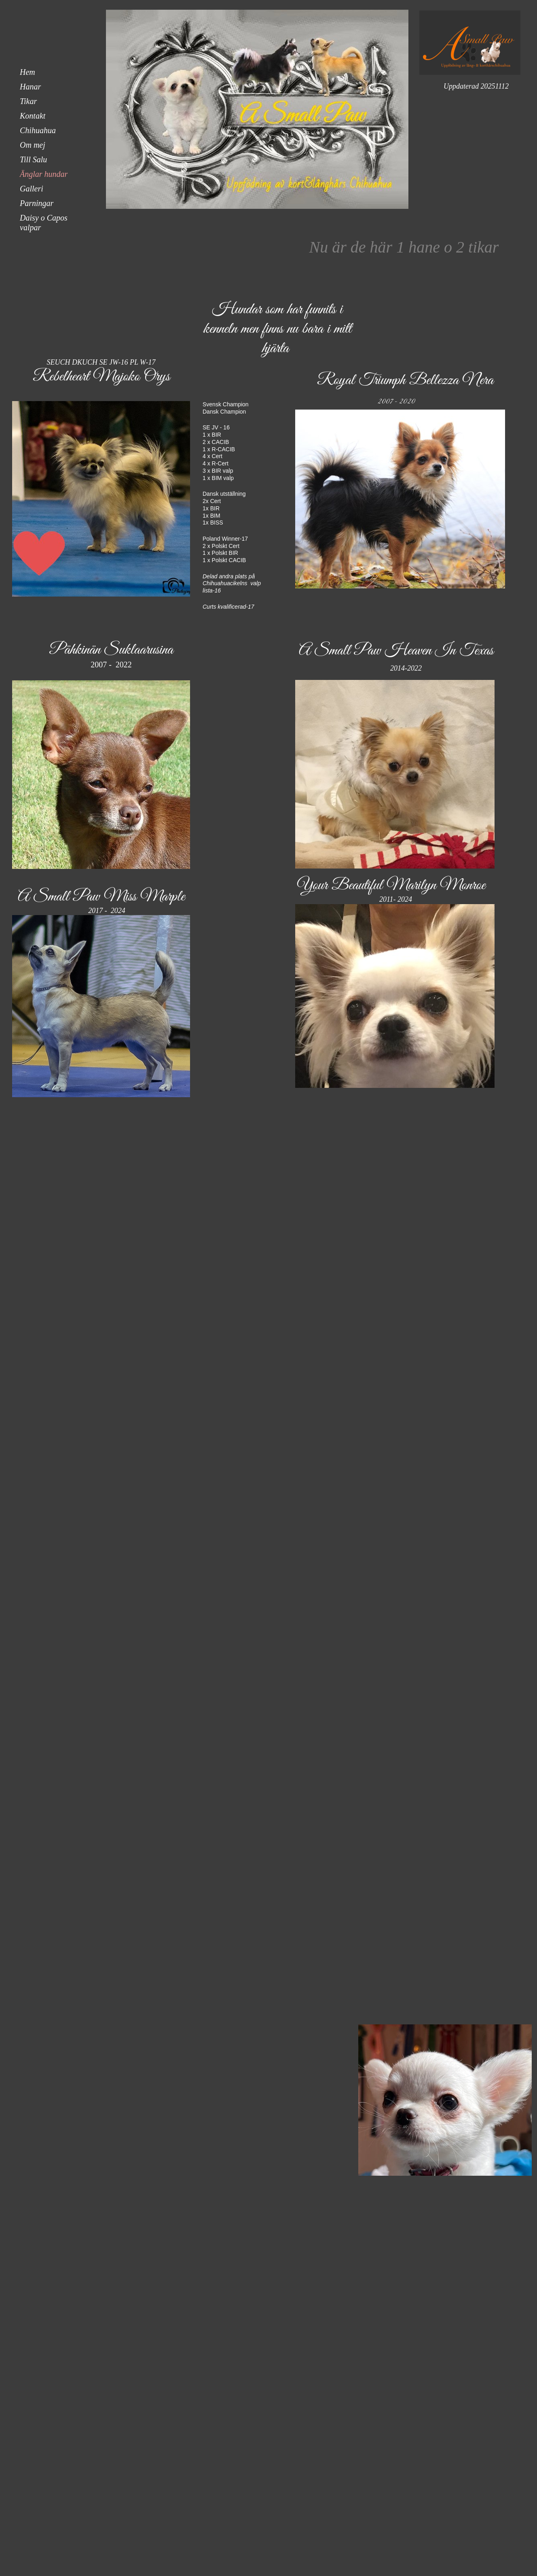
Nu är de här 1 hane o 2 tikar (404, 247)
